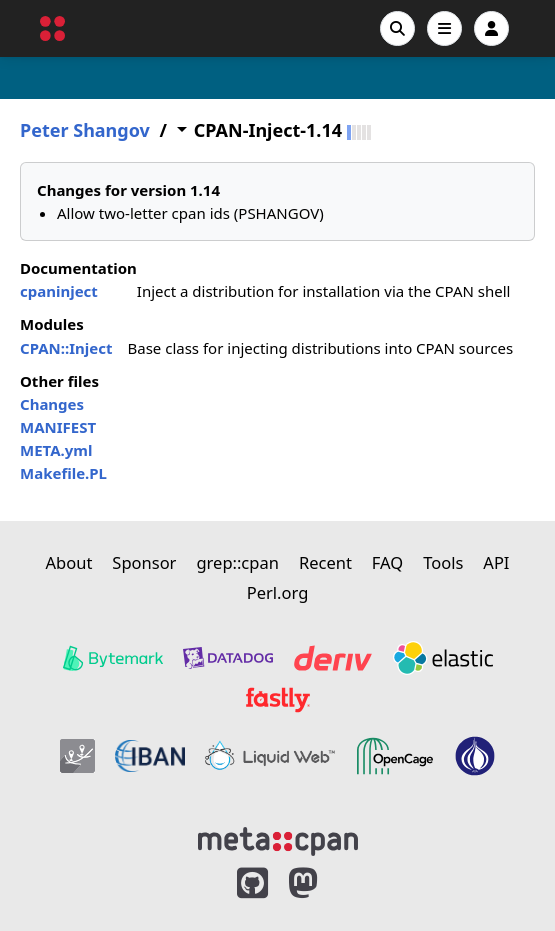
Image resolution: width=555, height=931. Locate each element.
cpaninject (59, 291)
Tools (443, 562)
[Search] (397, 28)
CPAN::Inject (66, 348)
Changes (52, 404)
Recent (325, 562)
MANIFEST (58, 427)
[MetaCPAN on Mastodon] (323, 883)
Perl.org (278, 592)
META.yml (56, 450)
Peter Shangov (85, 130)
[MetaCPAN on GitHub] (252, 883)
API (496, 562)
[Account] (491, 28)
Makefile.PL (63, 473)
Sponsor (144, 562)
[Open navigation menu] (444, 28)
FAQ (387, 562)
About (69, 562)
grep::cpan (237, 562)
